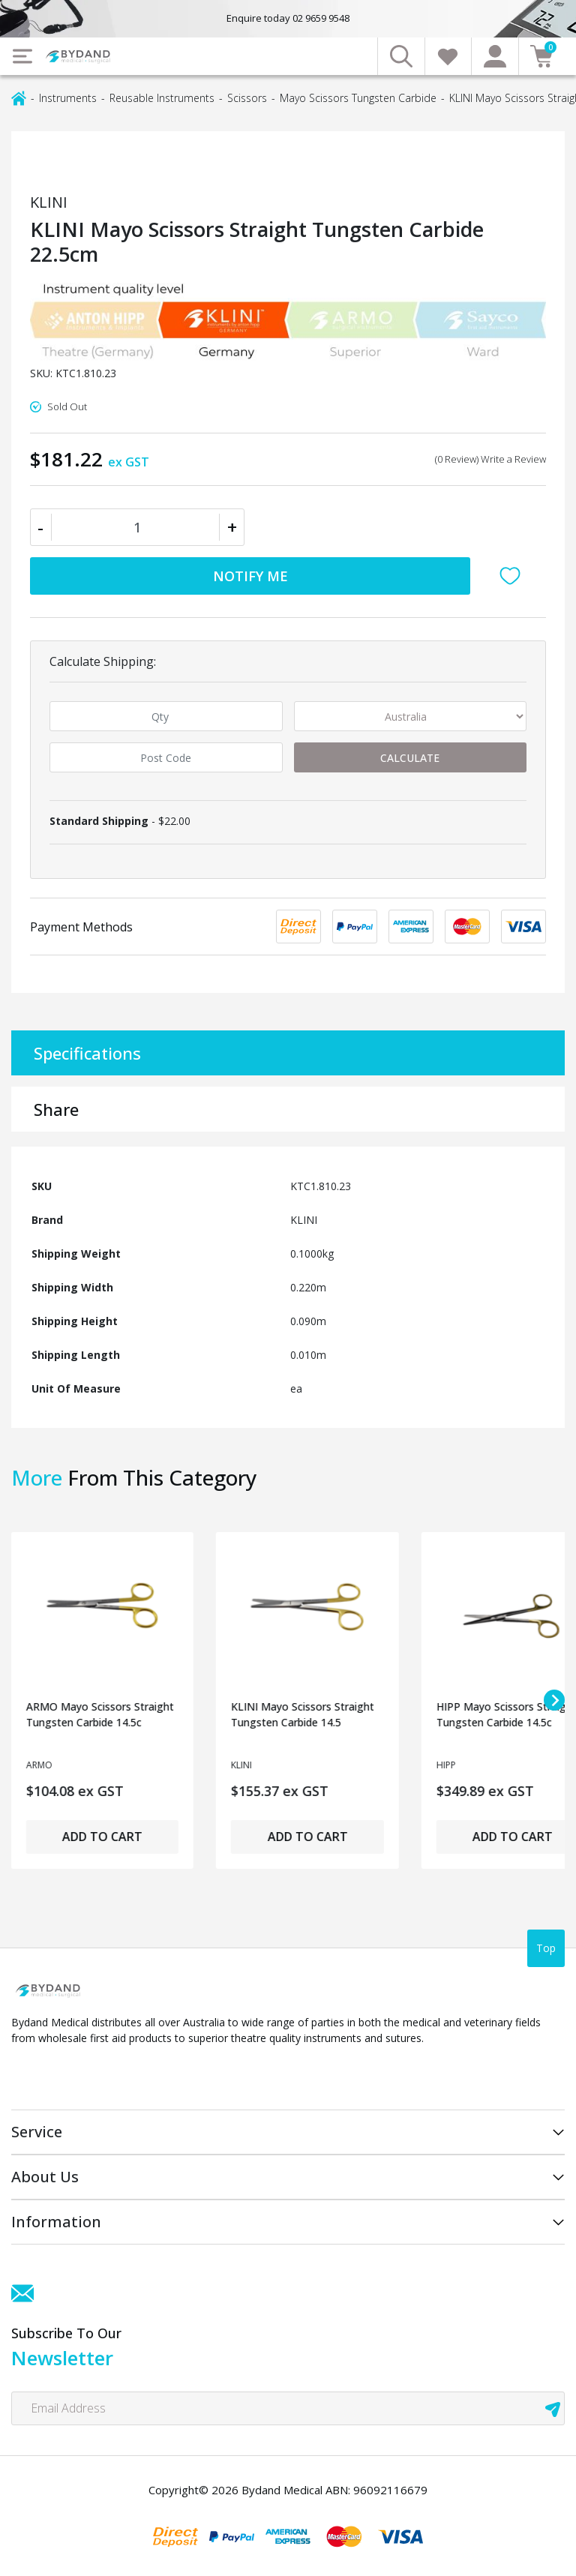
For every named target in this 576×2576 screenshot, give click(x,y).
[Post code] (166, 757)
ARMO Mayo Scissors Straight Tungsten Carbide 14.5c (100, 1714)
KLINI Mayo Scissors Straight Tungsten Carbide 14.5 (302, 1714)
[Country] (410, 716)
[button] (514, 576)
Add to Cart (102, 1836)
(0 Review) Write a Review (490, 459)
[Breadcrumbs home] (18, 97)
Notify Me (250, 576)
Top (546, 1948)
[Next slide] (554, 1700)
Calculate (410, 758)
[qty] (166, 716)
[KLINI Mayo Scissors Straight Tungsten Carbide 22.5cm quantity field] (137, 527)
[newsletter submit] (553, 2408)
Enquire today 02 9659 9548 (288, 18)
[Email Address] (288, 2408)
